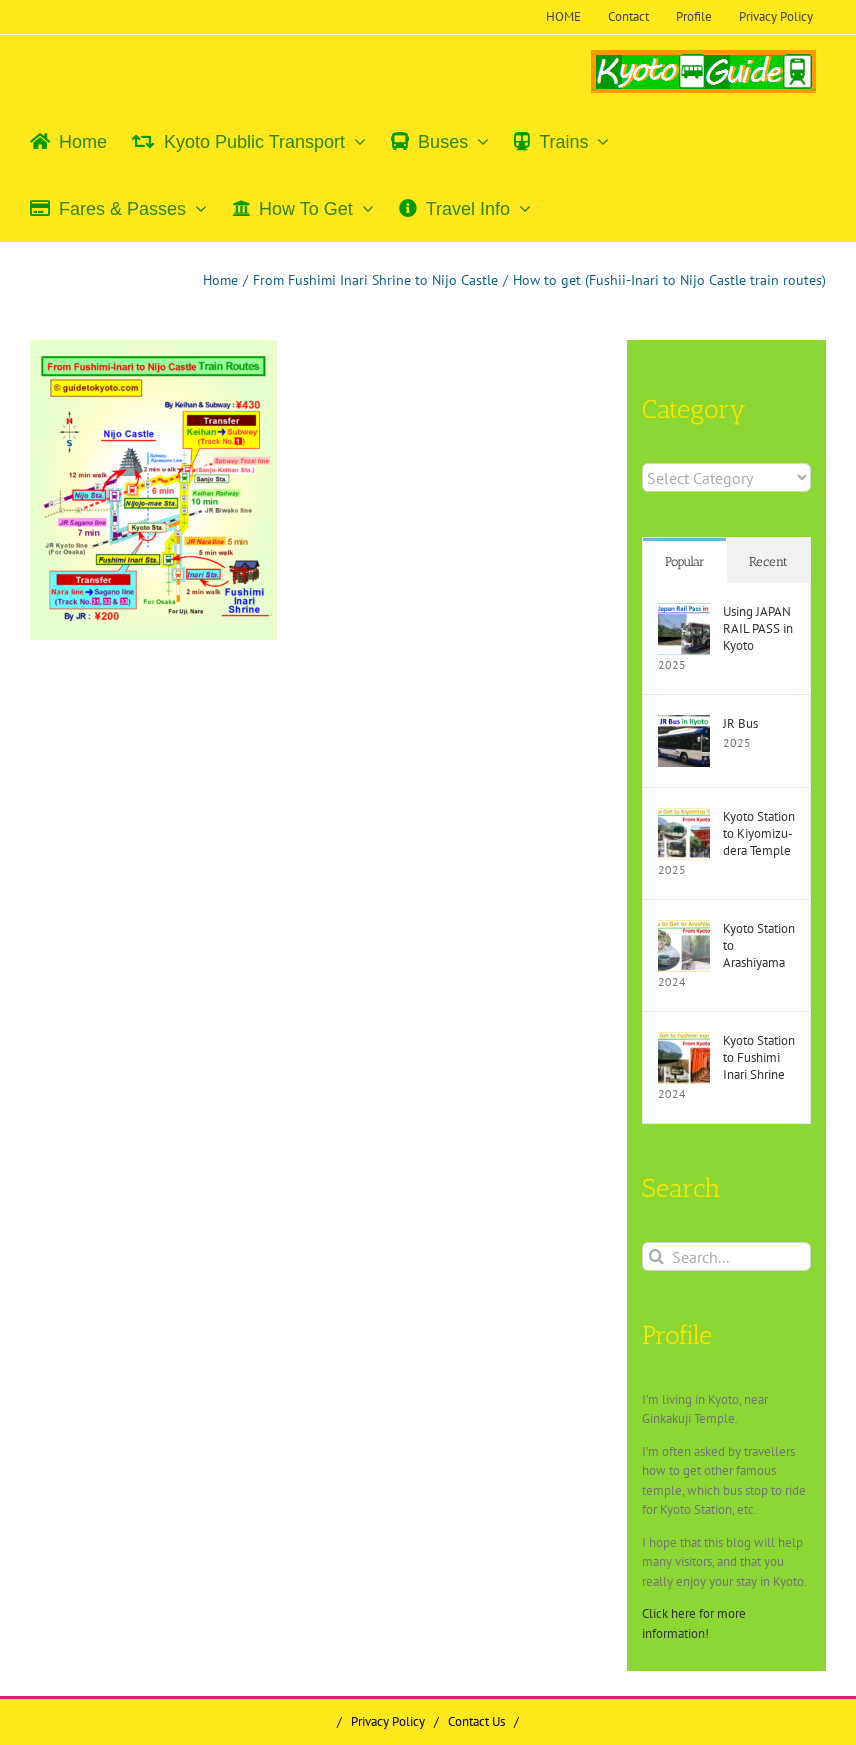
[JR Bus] (684, 724)
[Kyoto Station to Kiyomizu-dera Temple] (684, 817)
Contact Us (476, 1721)
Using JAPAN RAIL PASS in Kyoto (758, 628)
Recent (768, 561)
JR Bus (740, 723)
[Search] (656, 1256)
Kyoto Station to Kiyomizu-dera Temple (759, 833)
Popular (685, 561)
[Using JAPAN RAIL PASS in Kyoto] (684, 612)
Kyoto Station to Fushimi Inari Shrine (759, 1057)
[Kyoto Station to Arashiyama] (684, 929)
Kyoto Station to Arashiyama (759, 945)
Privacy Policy (388, 1721)
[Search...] (726, 1256)
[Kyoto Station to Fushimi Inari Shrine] (684, 1041)
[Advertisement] (199, 801)
